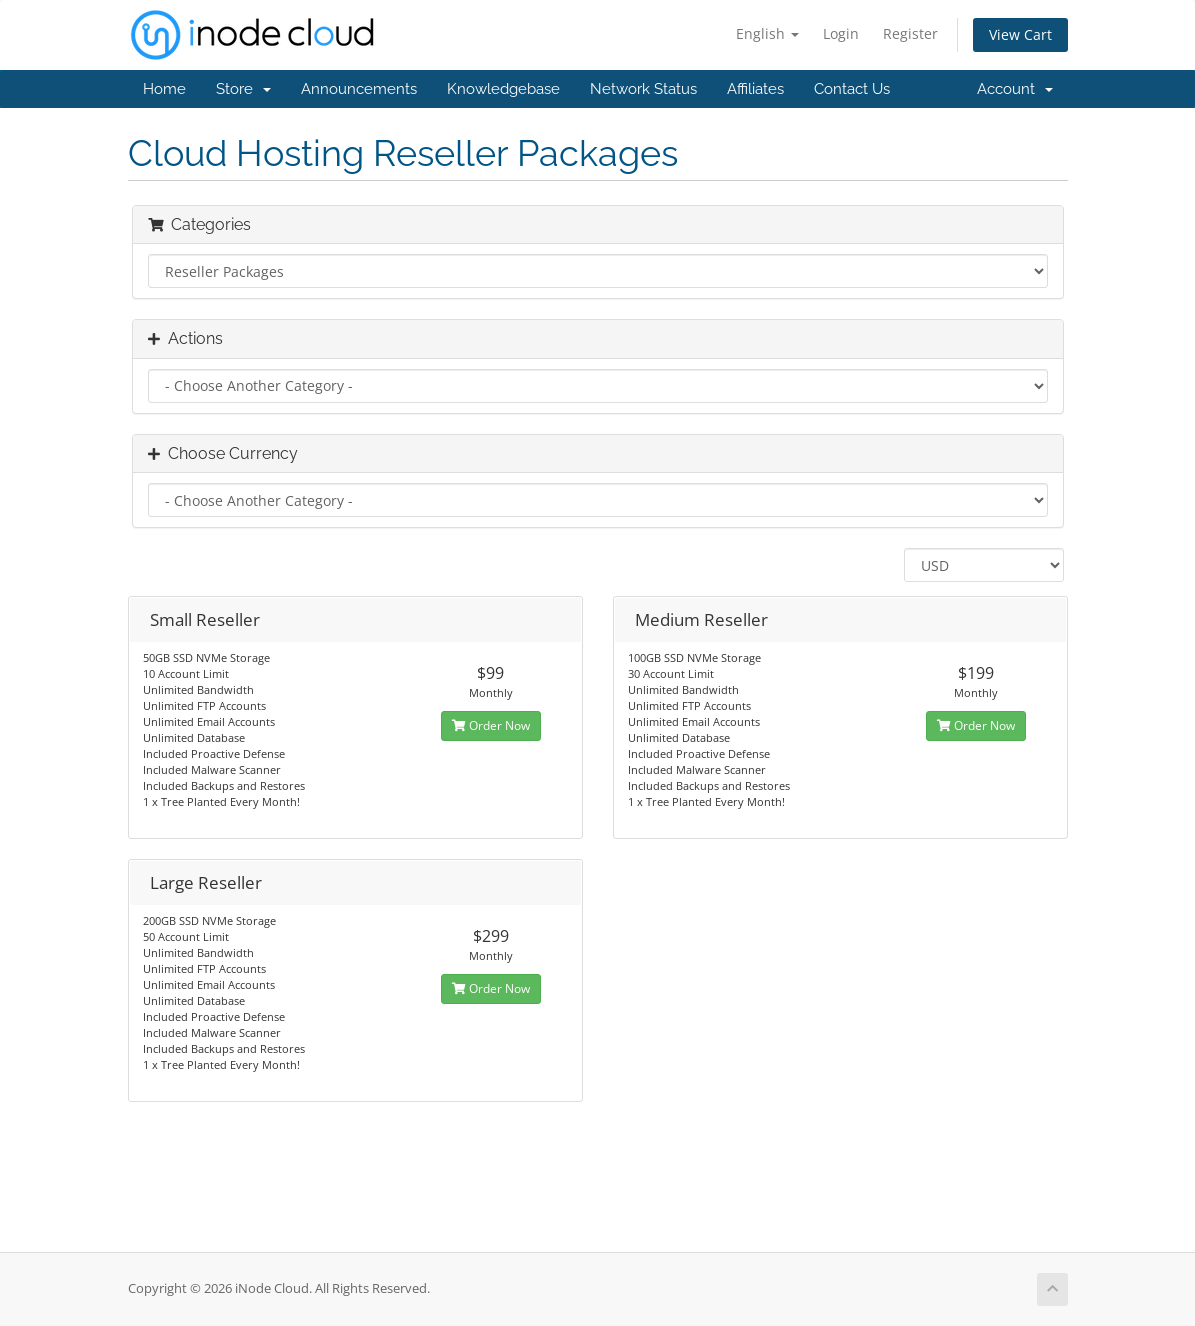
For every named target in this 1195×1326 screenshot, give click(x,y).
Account (1015, 89)
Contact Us (852, 89)
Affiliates (755, 89)
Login (841, 33)
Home (164, 89)
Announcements (359, 89)
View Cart (1020, 34)
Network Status (643, 89)
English (767, 33)
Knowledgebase (503, 89)
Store (243, 89)
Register (910, 33)
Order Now (491, 725)
